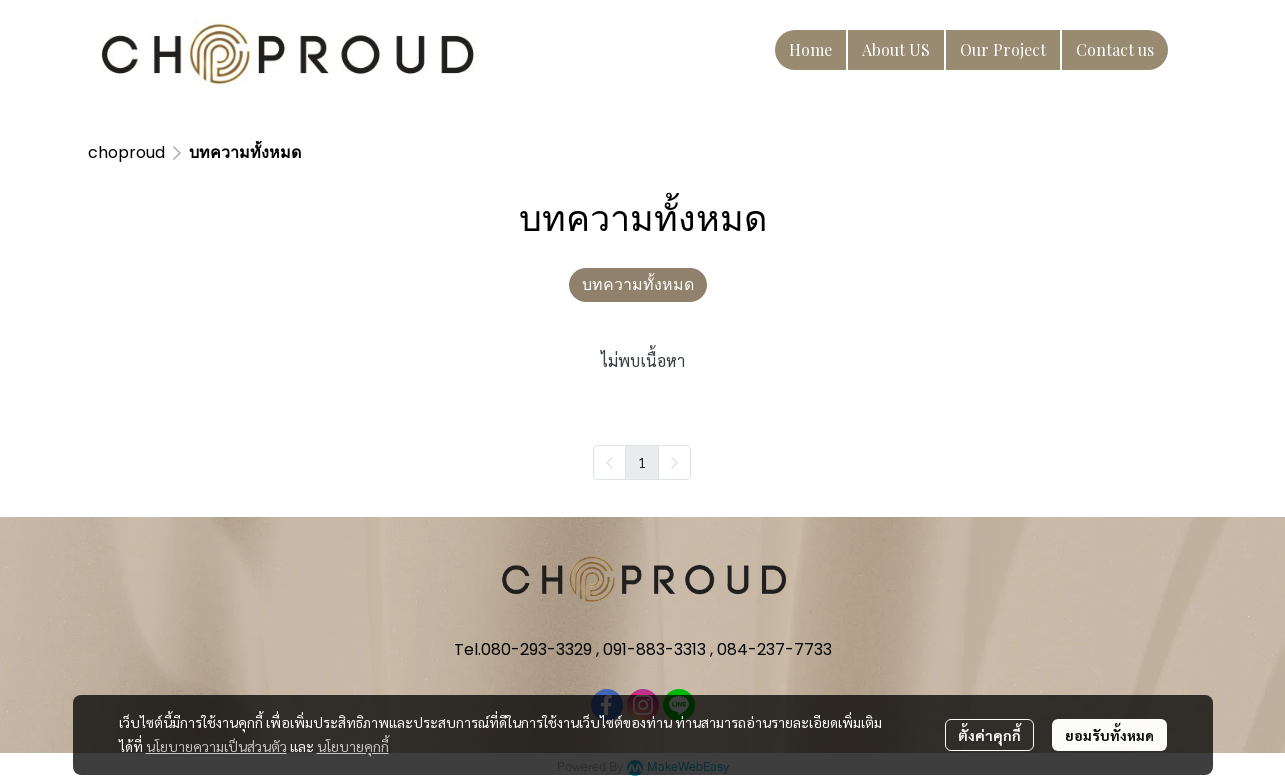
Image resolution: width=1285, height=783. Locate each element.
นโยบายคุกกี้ (353, 746)
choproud (126, 152)
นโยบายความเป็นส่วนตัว (216, 746)
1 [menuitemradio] (642, 462)
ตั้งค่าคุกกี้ (989, 735)
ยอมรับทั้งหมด (1109, 735)
